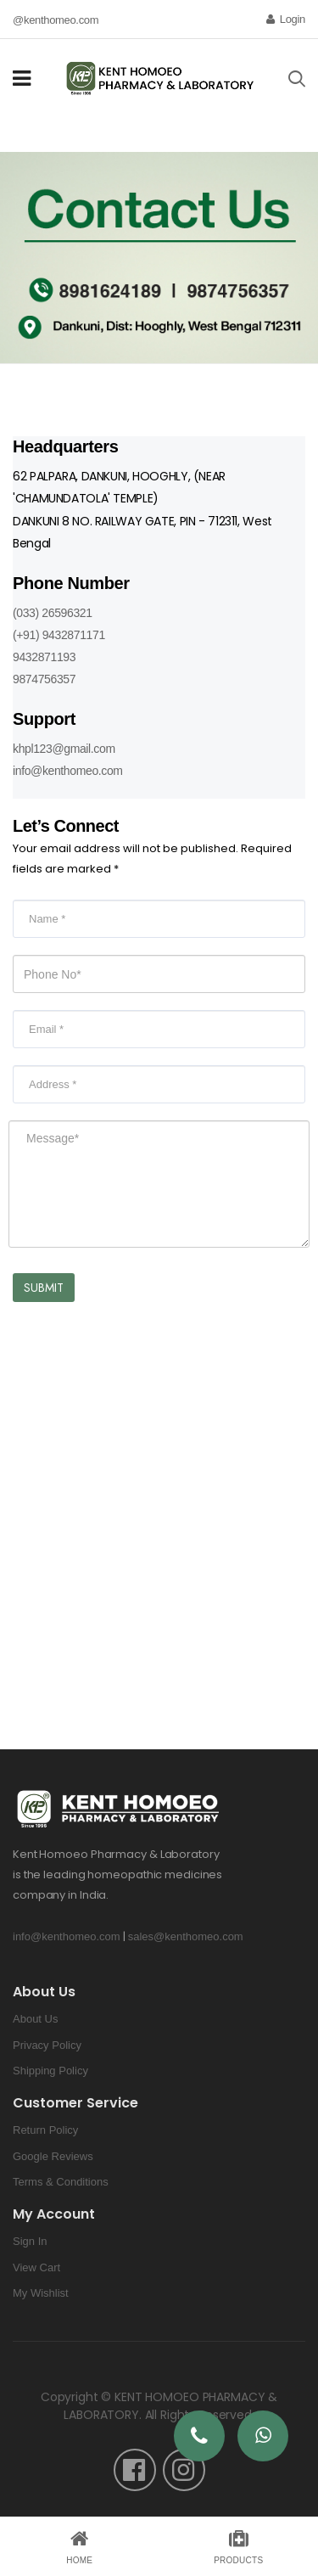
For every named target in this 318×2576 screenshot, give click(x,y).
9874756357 (44, 679)
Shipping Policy (50, 2070)
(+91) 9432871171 (59, 635)
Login (285, 19)
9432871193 (44, 657)
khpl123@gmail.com (64, 748)
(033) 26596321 (52, 613)
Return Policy (45, 2130)
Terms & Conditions (61, 2181)
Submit (44, 1287)
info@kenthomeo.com (68, 770)
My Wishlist (41, 2293)
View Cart (36, 2267)
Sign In (30, 2241)
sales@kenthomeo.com (185, 1936)
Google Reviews (53, 2156)
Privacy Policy (47, 2045)
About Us (35, 2018)
